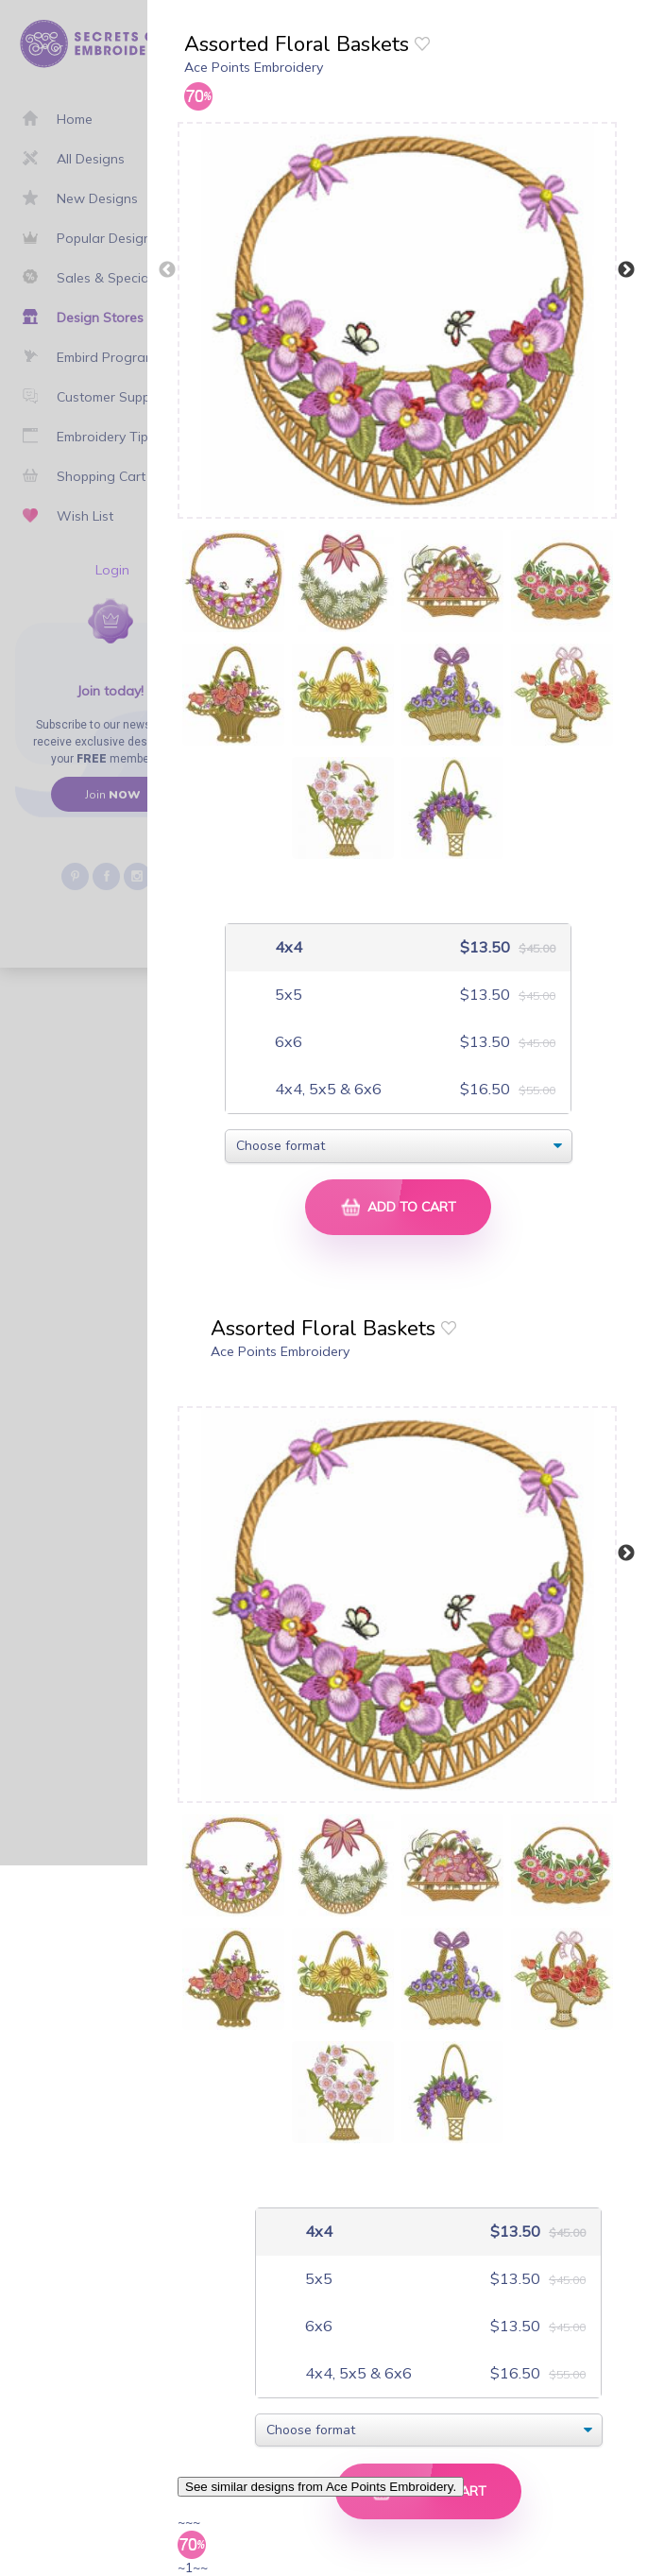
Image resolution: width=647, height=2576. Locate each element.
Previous (167, 270)
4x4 (286, 947)
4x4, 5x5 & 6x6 (326, 1089)
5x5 (286, 995)
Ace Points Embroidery (253, 67)
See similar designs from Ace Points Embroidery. (320, 2487)
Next (626, 270)
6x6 (286, 1042)
